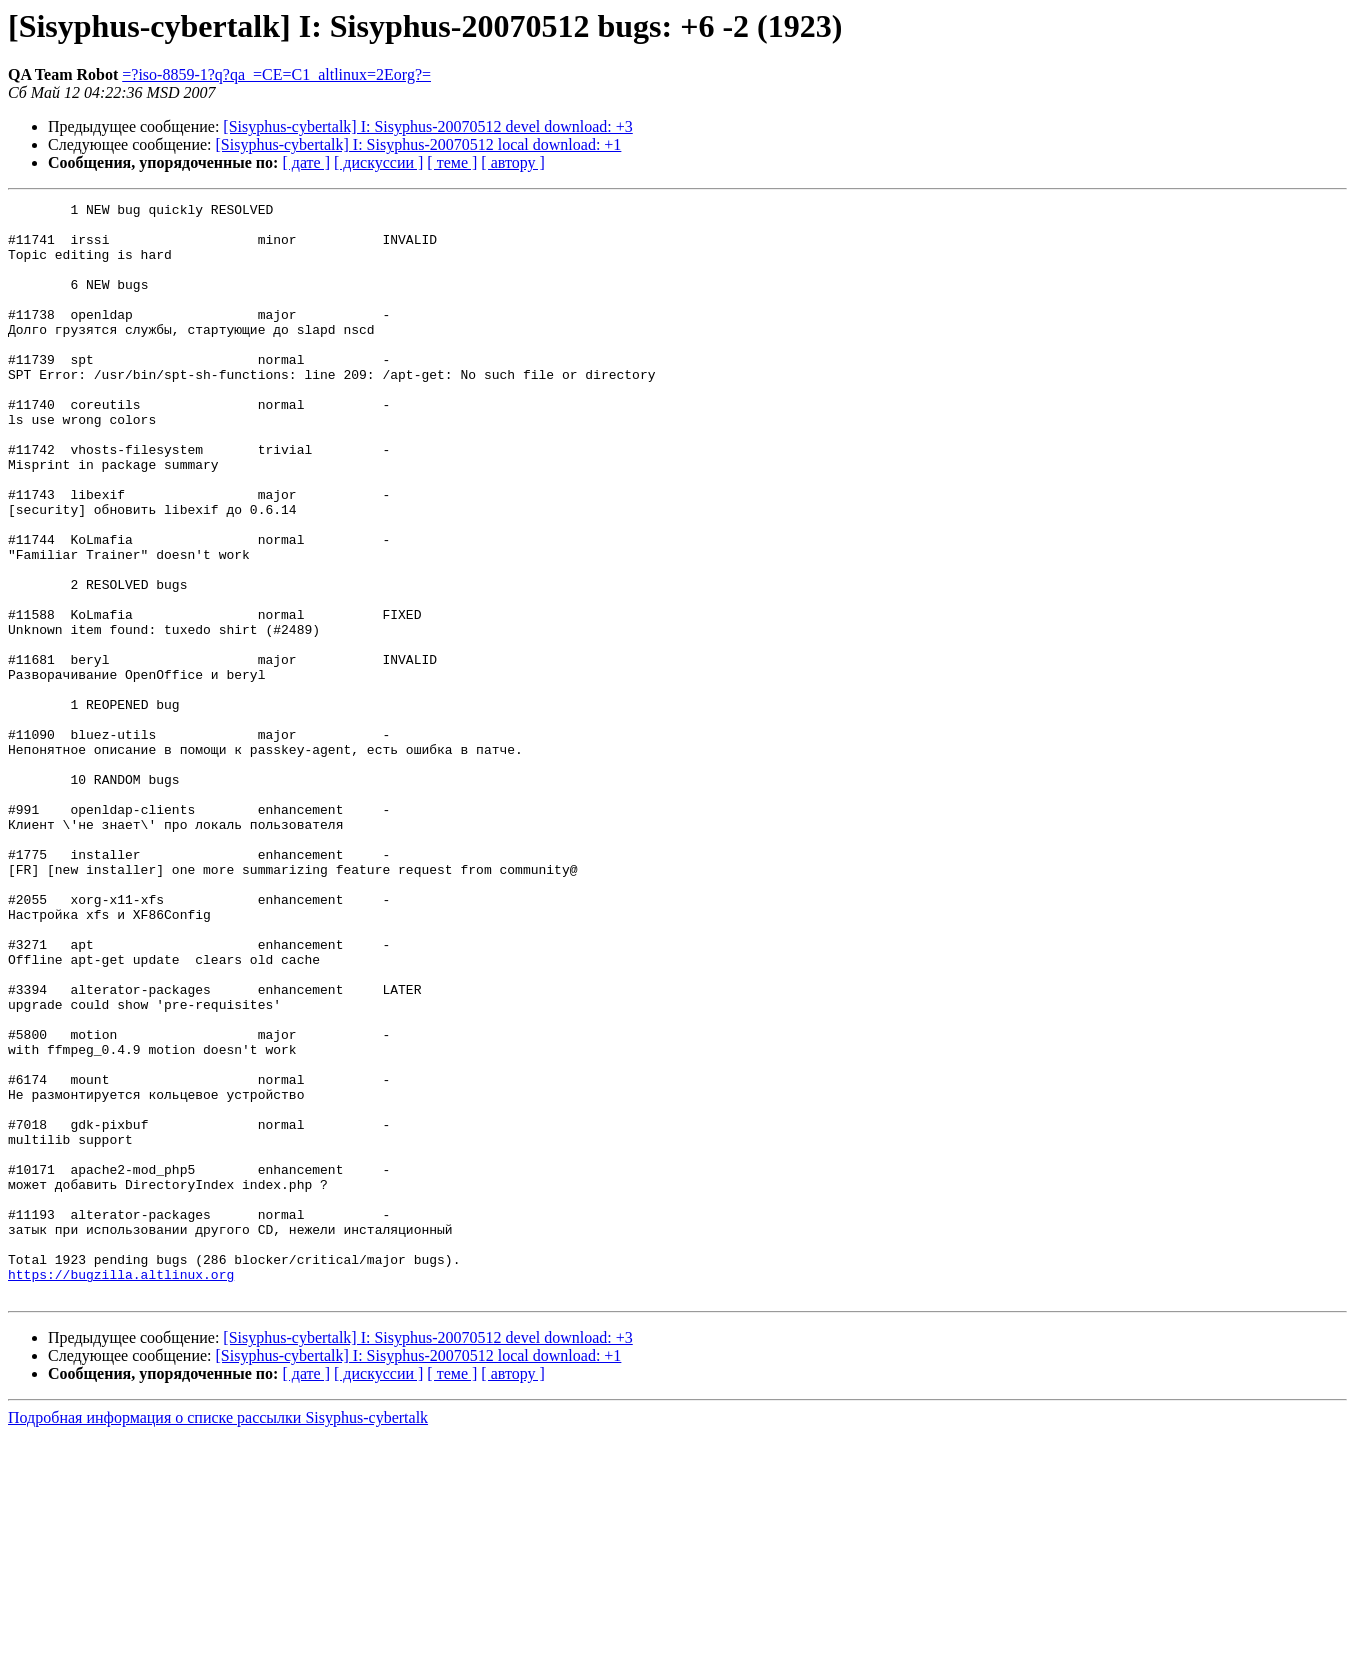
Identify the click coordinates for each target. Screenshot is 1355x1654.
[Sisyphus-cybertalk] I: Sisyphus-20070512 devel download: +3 (427, 126)
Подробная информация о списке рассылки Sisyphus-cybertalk (218, 1636)
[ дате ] (306, 162)
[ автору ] (512, 162)
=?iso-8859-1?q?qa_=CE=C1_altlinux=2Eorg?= (276, 74)
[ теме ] (452, 162)
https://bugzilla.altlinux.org (121, 1490)
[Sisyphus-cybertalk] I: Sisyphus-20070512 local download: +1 (419, 144)
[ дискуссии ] (378, 162)
